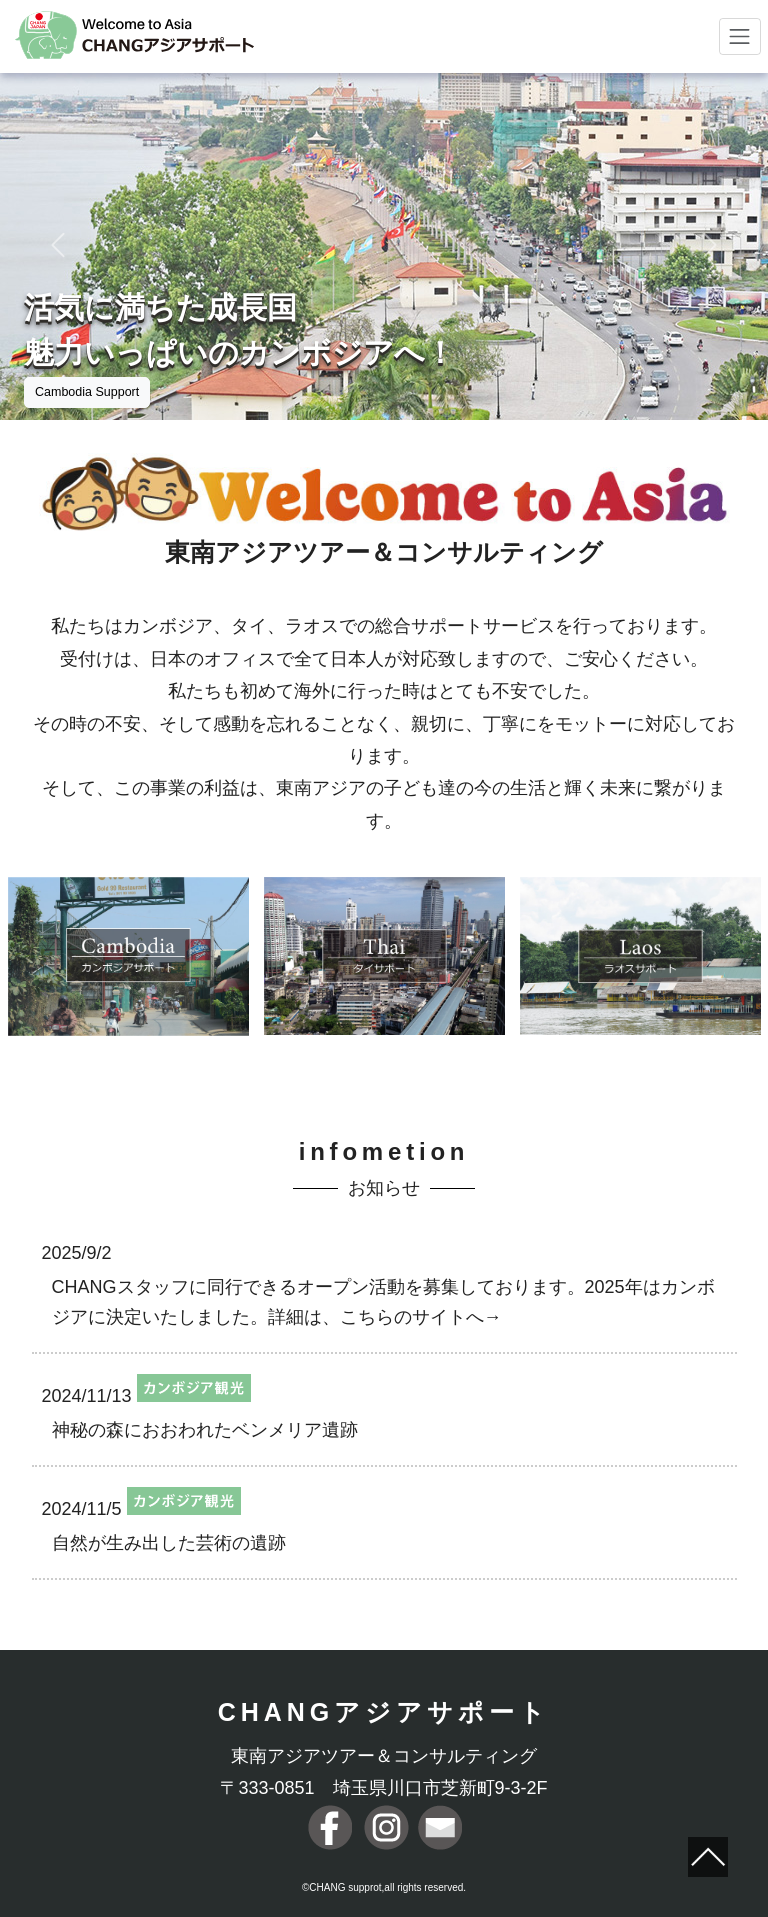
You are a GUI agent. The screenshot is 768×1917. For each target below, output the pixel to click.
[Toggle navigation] (740, 36)
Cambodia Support (87, 392)
